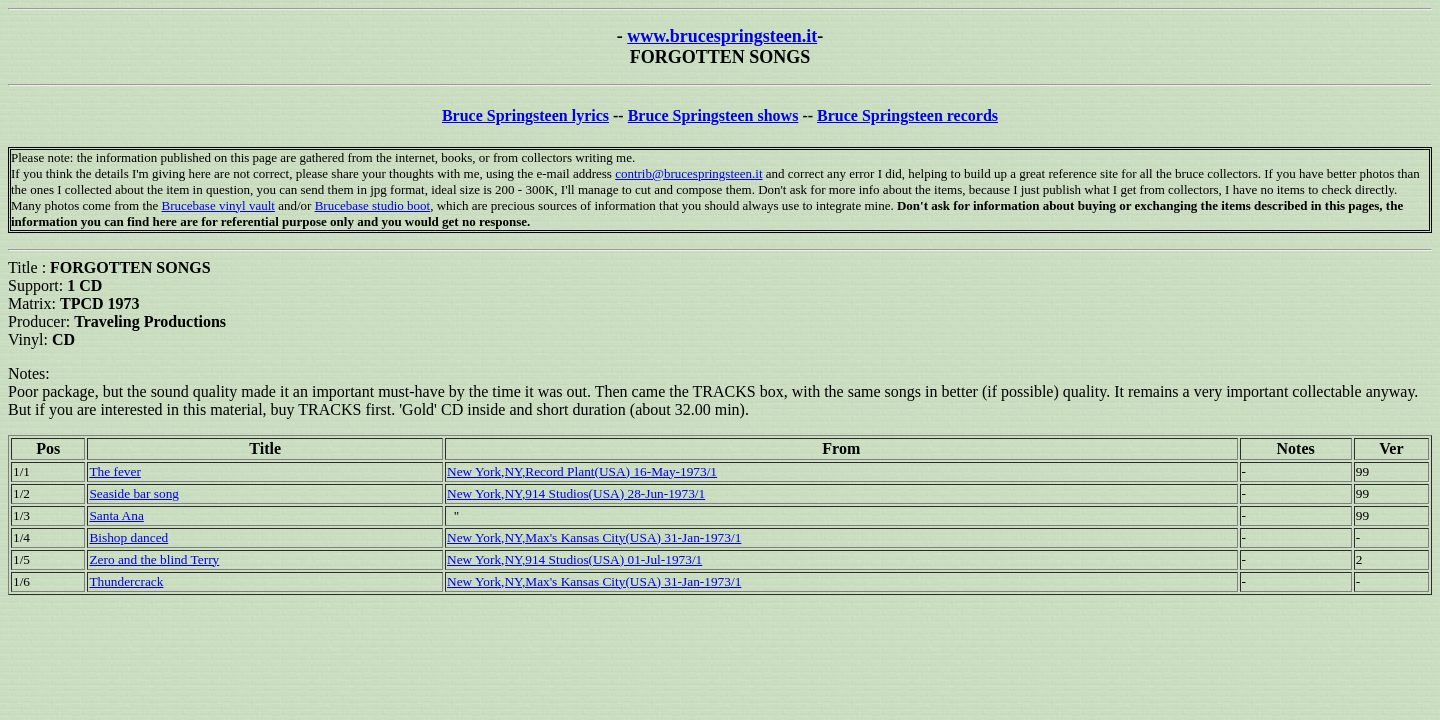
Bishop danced (128, 537)
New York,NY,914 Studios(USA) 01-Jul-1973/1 (574, 559)
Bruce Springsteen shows (713, 115)
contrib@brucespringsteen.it (688, 173)
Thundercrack (126, 581)
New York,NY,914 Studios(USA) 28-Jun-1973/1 (576, 493)
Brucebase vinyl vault (218, 205)
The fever (114, 471)
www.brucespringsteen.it (722, 36)
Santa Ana (116, 515)
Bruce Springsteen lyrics (525, 115)
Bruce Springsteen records (907, 115)
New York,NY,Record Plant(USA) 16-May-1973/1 (582, 471)
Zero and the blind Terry (154, 559)
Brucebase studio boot (373, 205)
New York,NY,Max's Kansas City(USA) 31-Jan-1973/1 (594, 537)
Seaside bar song (134, 493)
